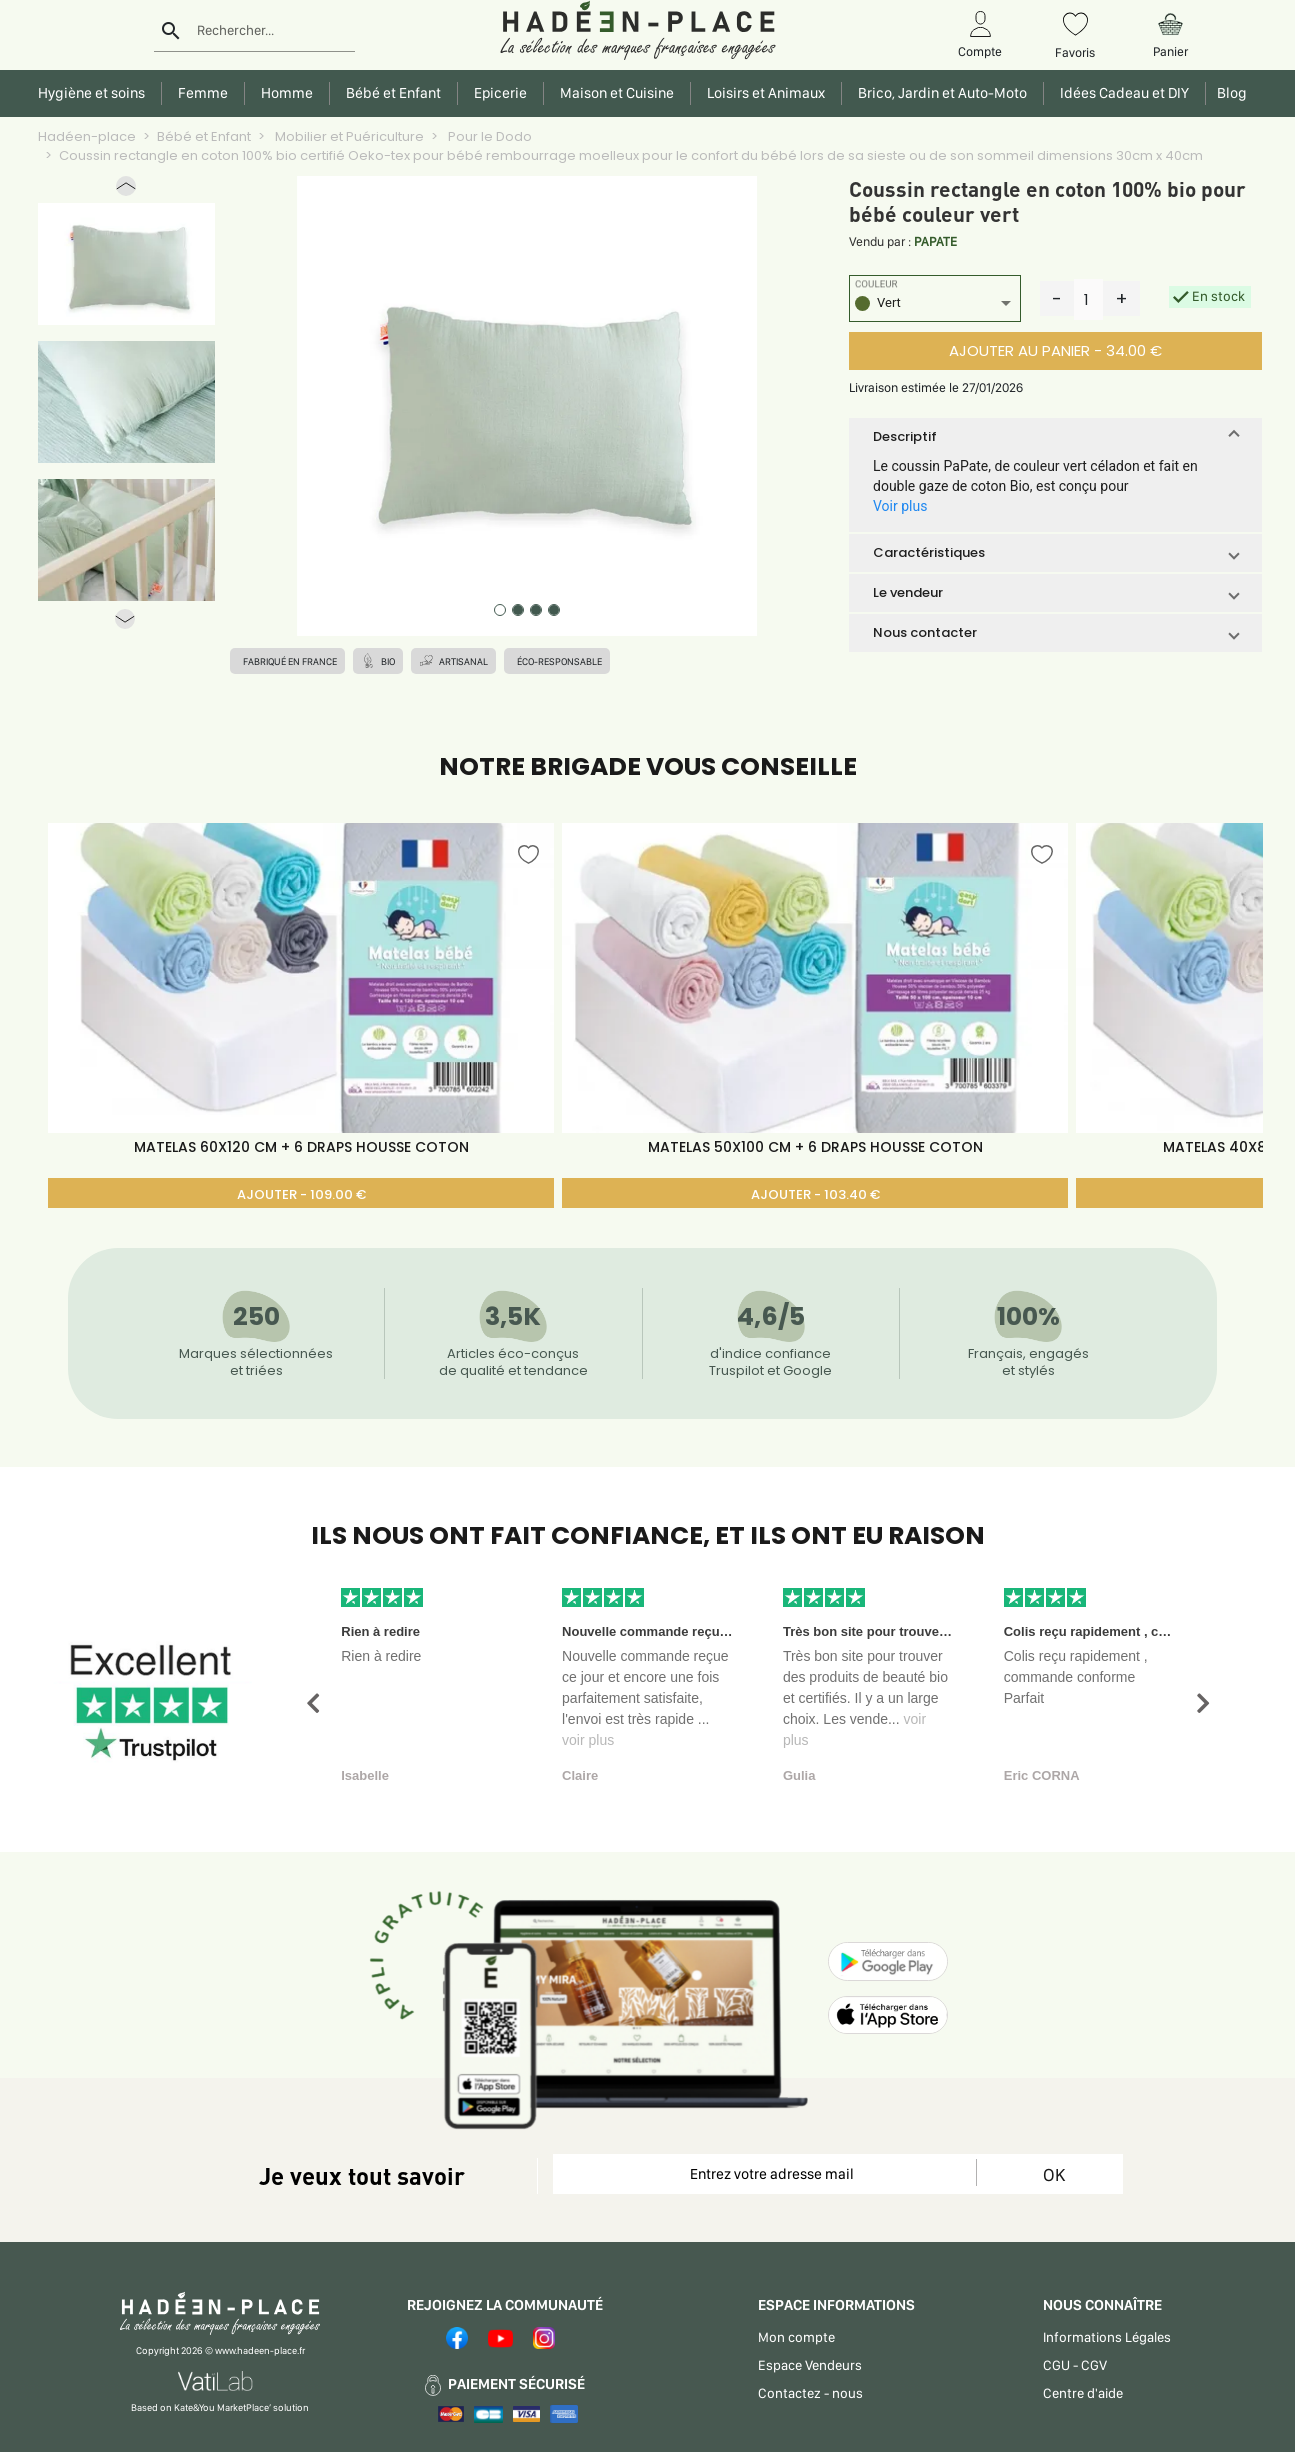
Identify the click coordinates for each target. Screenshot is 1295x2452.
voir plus (588, 1740)
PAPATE (935, 241)
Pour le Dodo (488, 136)
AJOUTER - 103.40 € (815, 1194)
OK (1054, 2174)
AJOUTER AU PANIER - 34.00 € (1055, 350)
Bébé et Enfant (204, 136)
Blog (1229, 93)
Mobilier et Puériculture (348, 136)
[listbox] (935, 305)
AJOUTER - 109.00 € (301, 1194)
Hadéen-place (87, 136)
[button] (126, 190)
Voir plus (900, 506)
